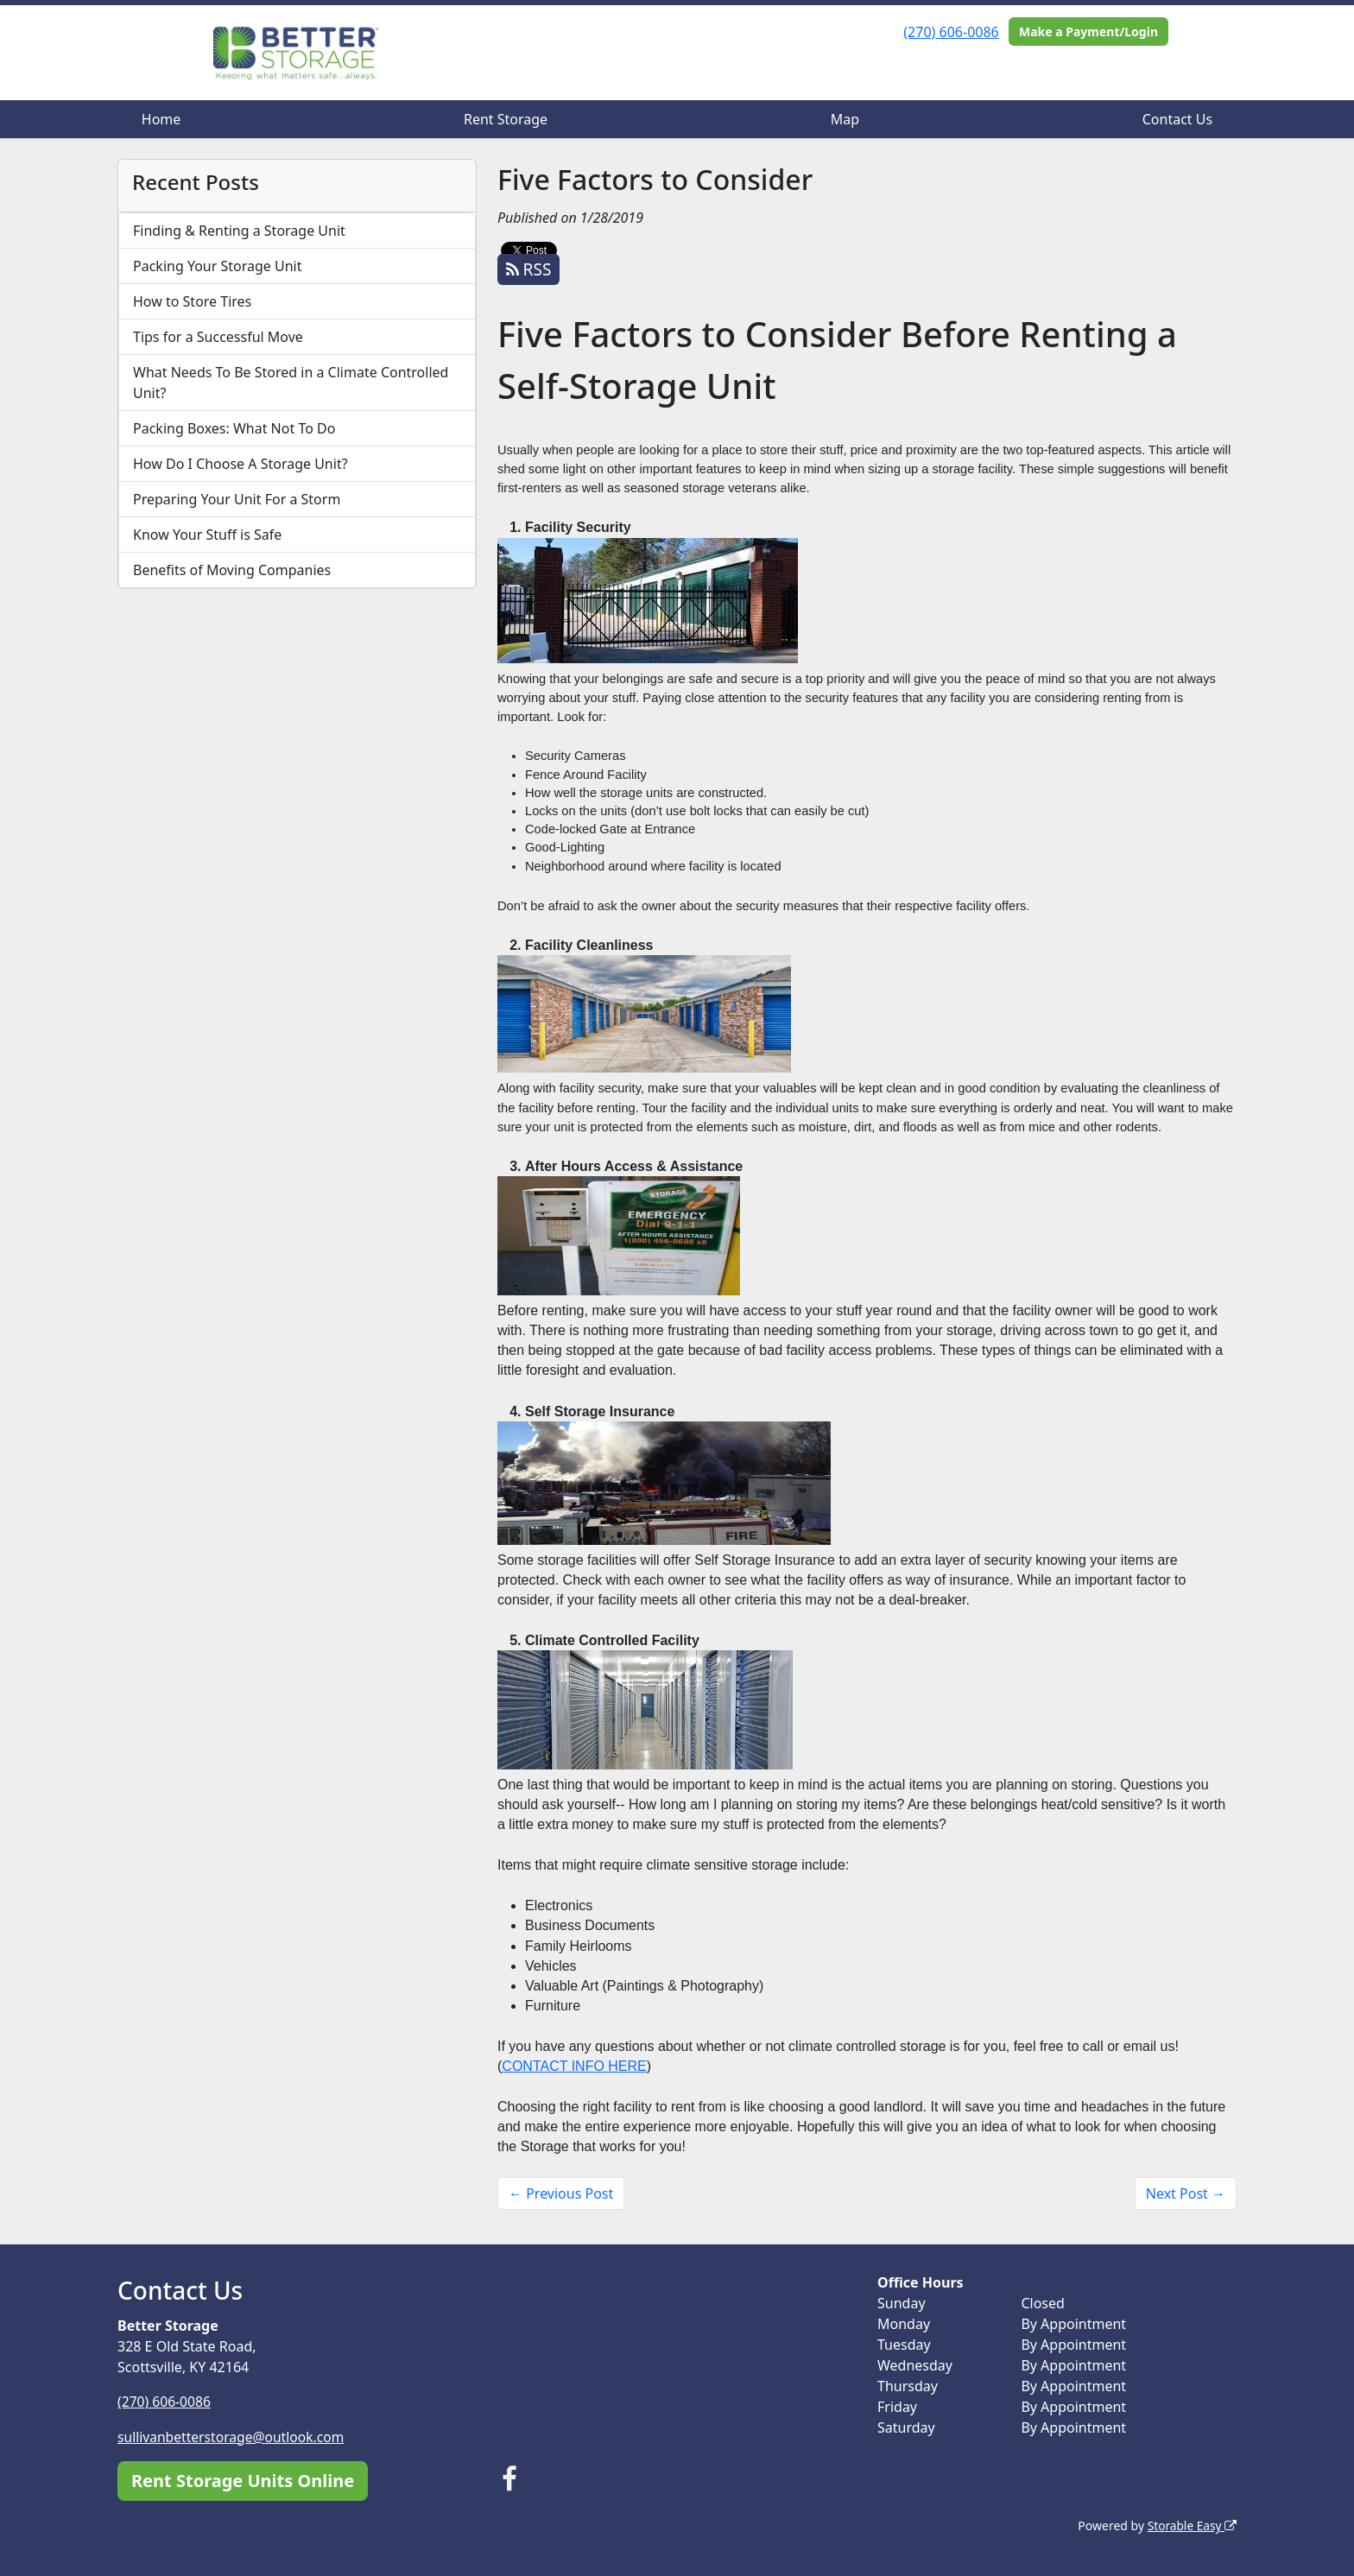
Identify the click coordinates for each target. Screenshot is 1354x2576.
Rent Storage (505, 119)
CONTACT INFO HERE (574, 2066)
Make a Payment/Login (1088, 31)
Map (845, 119)
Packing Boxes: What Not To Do (234, 428)
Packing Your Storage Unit (217, 265)
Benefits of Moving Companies (232, 569)
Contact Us (1177, 119)
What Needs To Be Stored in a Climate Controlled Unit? (290, 382)
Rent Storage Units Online (242, 2479)
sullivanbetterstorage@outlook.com (233, 2436)
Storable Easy (1191, 2524)
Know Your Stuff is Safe (207, 534)
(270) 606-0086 (950, 31)
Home (161, 119)
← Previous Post (561, 2193)
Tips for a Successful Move (218, 336)
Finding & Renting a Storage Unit (239, 230)
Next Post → (1185, 2193)
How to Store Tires (192, 301)
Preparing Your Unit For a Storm (236, 499)
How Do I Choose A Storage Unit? (240, 463)
